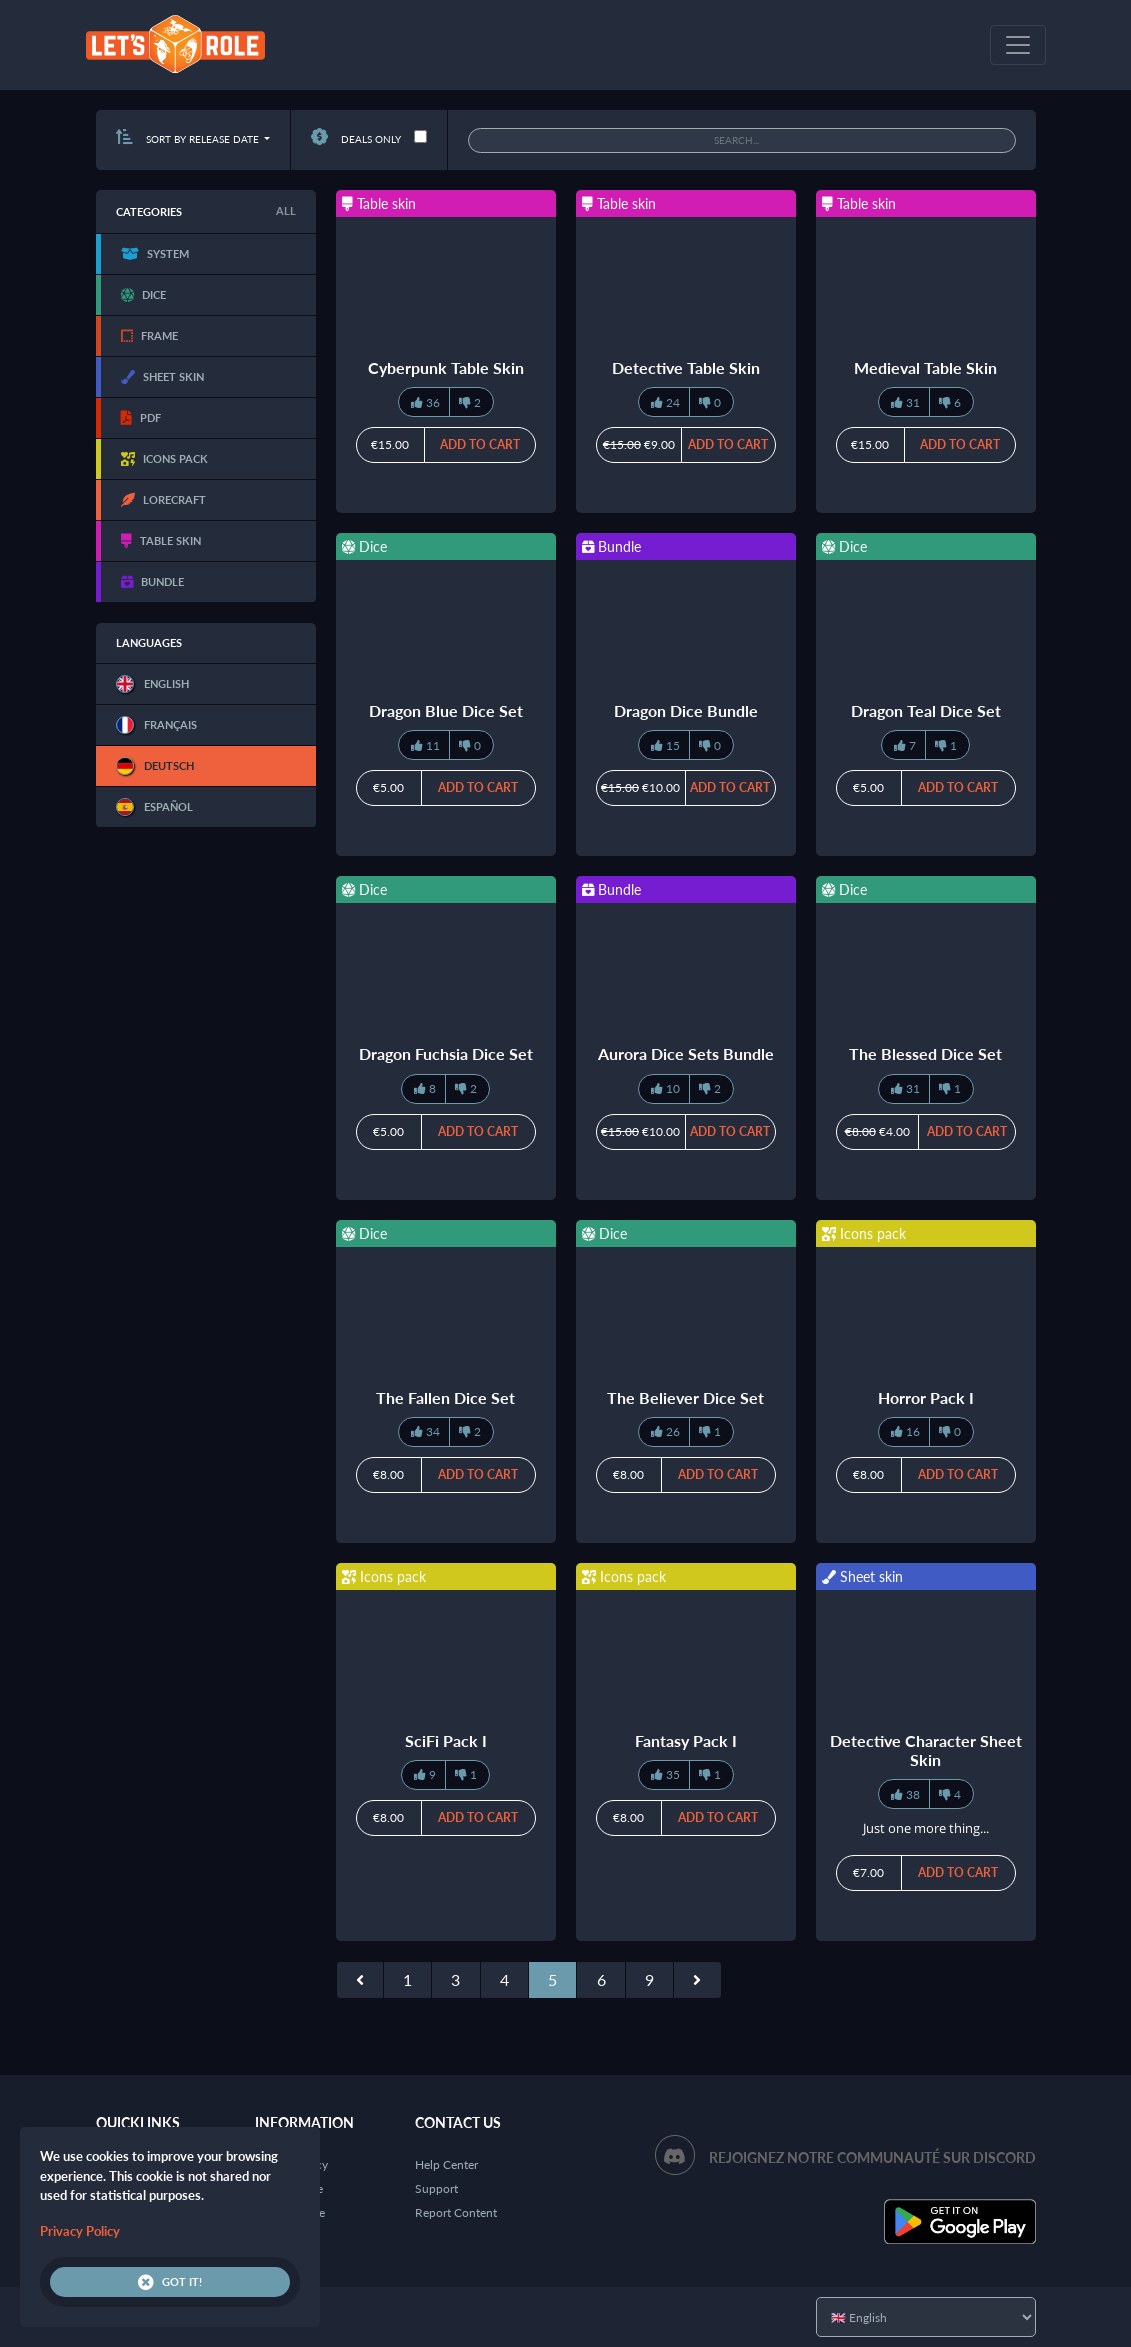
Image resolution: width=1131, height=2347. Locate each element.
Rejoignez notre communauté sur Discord (872, 2157)
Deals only (356, 139)
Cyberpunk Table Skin (446, 367)
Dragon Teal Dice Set (926, 710)
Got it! (170, 2282)
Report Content (456, 2212)
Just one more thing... (926, 1828)
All (286, 210)
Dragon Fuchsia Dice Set (446, 1053)
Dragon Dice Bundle (686, 710)
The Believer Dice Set (685, 1397)
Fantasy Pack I (686, 1740)
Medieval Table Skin (925, 367)
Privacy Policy (80, 2231)
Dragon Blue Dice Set (446, 710)
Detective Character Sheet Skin (926, 1750)
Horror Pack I (926, 1397)
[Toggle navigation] (1018, 45)
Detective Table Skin (686, 367)
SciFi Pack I (446, 1740)
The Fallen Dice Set (445, 1397)
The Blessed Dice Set (925, 1053)
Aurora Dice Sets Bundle (686, 1053)
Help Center (446, 2164)
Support (436, 2188)
